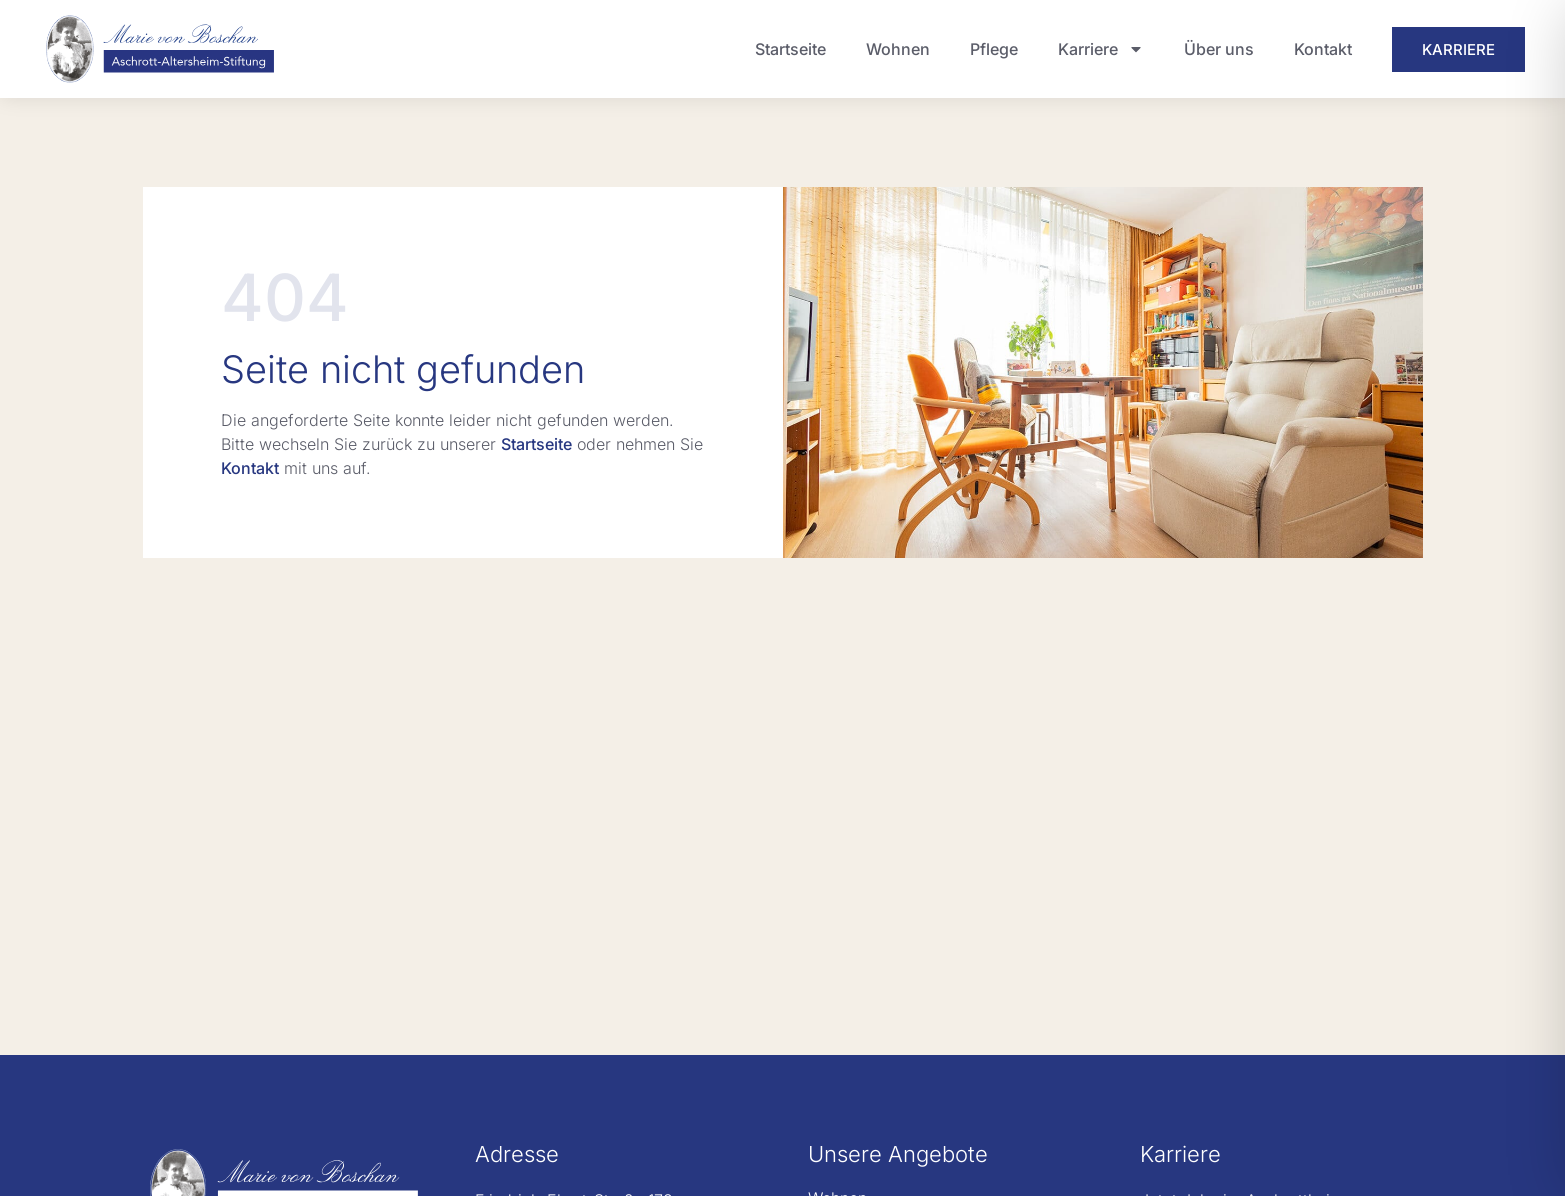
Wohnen (898, 49)
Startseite (790, 49)
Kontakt (1323, 49)
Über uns (1219, 49)
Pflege (994, 49)
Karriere (1101, 49)
